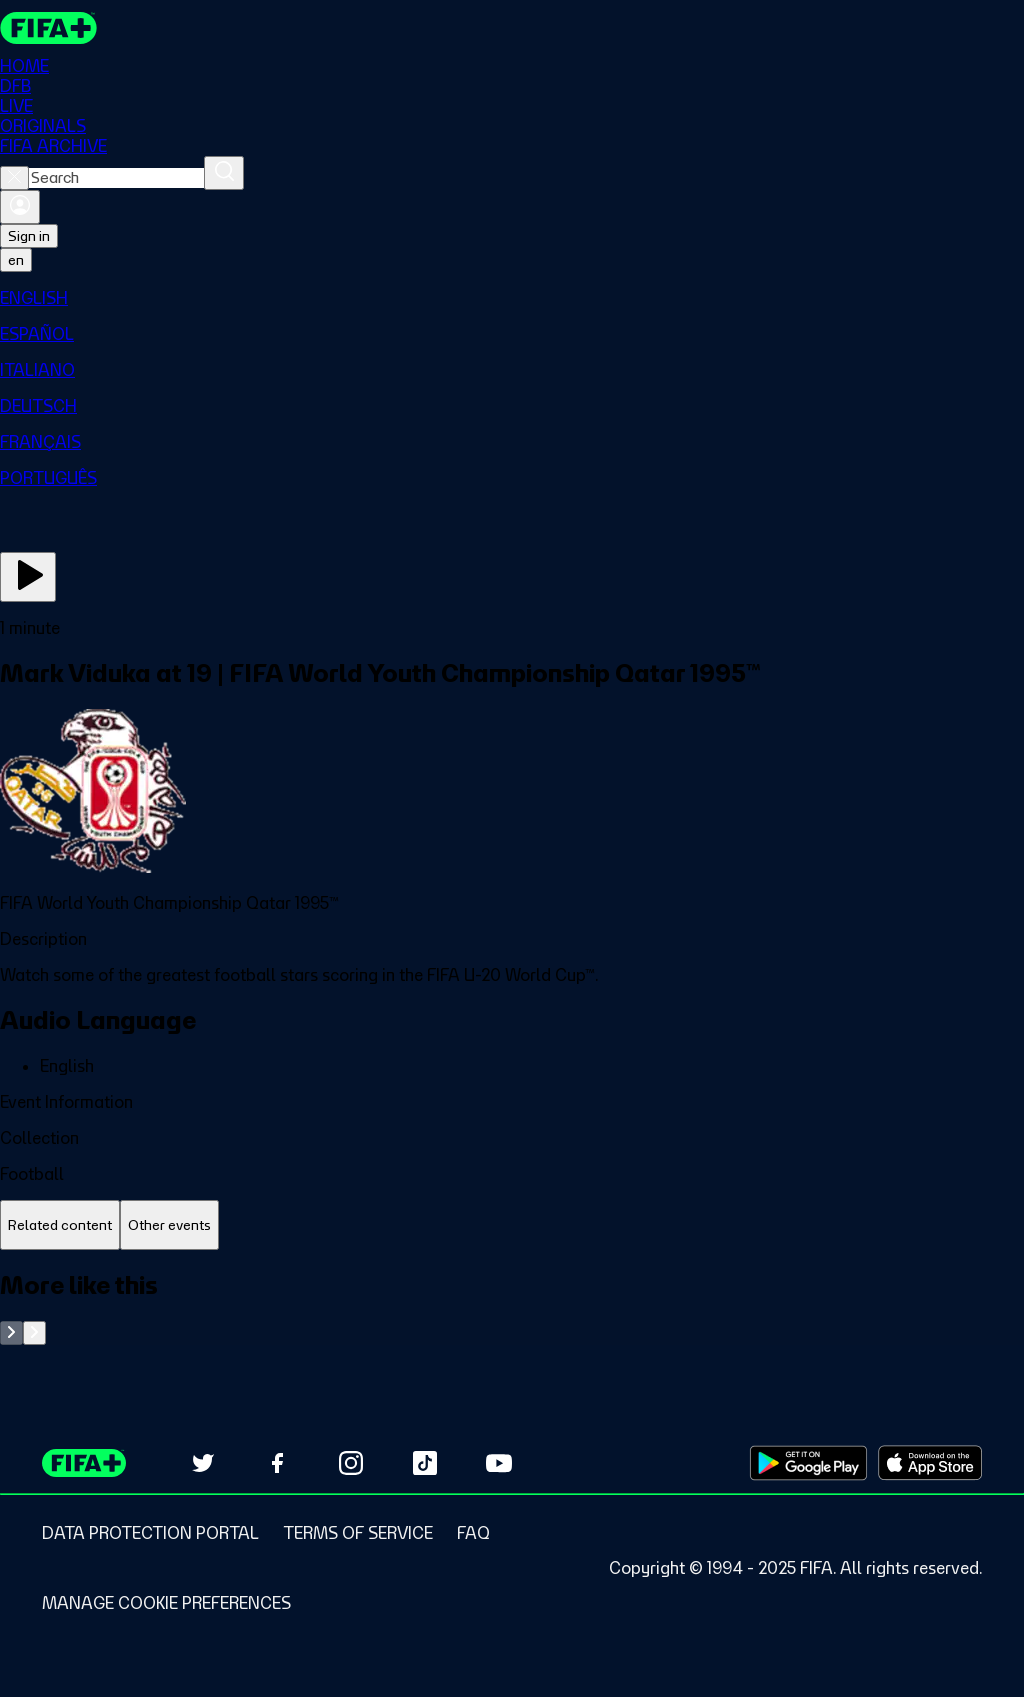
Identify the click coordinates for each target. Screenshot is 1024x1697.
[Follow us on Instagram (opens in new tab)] (351, 1463)
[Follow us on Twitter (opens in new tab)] (203, 1463)
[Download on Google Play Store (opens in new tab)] (808, 1463)
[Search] (224, 173)
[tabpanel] (512, 1307)
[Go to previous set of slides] (11, 1333)
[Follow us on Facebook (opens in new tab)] (277, 1463)
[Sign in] (20, 207)
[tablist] (512, 1225)
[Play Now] (28, 577)
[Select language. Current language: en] (16, 260)
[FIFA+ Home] (48, 28)
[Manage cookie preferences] (166, 1603)
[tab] (60, 1225)
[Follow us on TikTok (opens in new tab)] (425, 1463)
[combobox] (116, 178)
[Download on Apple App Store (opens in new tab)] (930, 1463)
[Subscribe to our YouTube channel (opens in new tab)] (499, 1463)
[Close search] (14, 178)
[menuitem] (512, 298)
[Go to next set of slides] (34, 1333)
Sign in (29, 236)
